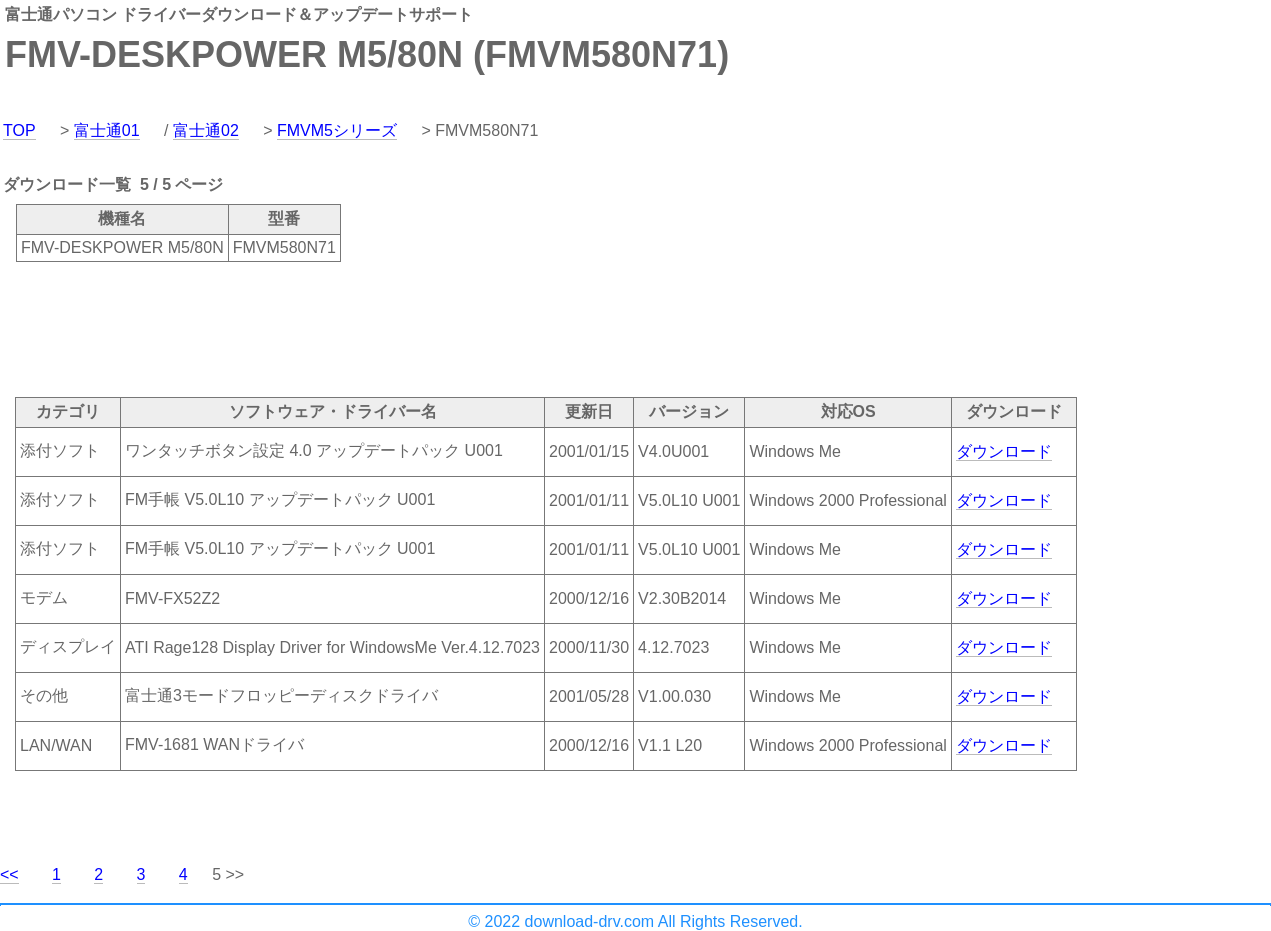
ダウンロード (1004, 451)
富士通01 (107, 130)
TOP (19, 130)
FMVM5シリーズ (337, 130)
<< (9, 874)
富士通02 (206, 130)
